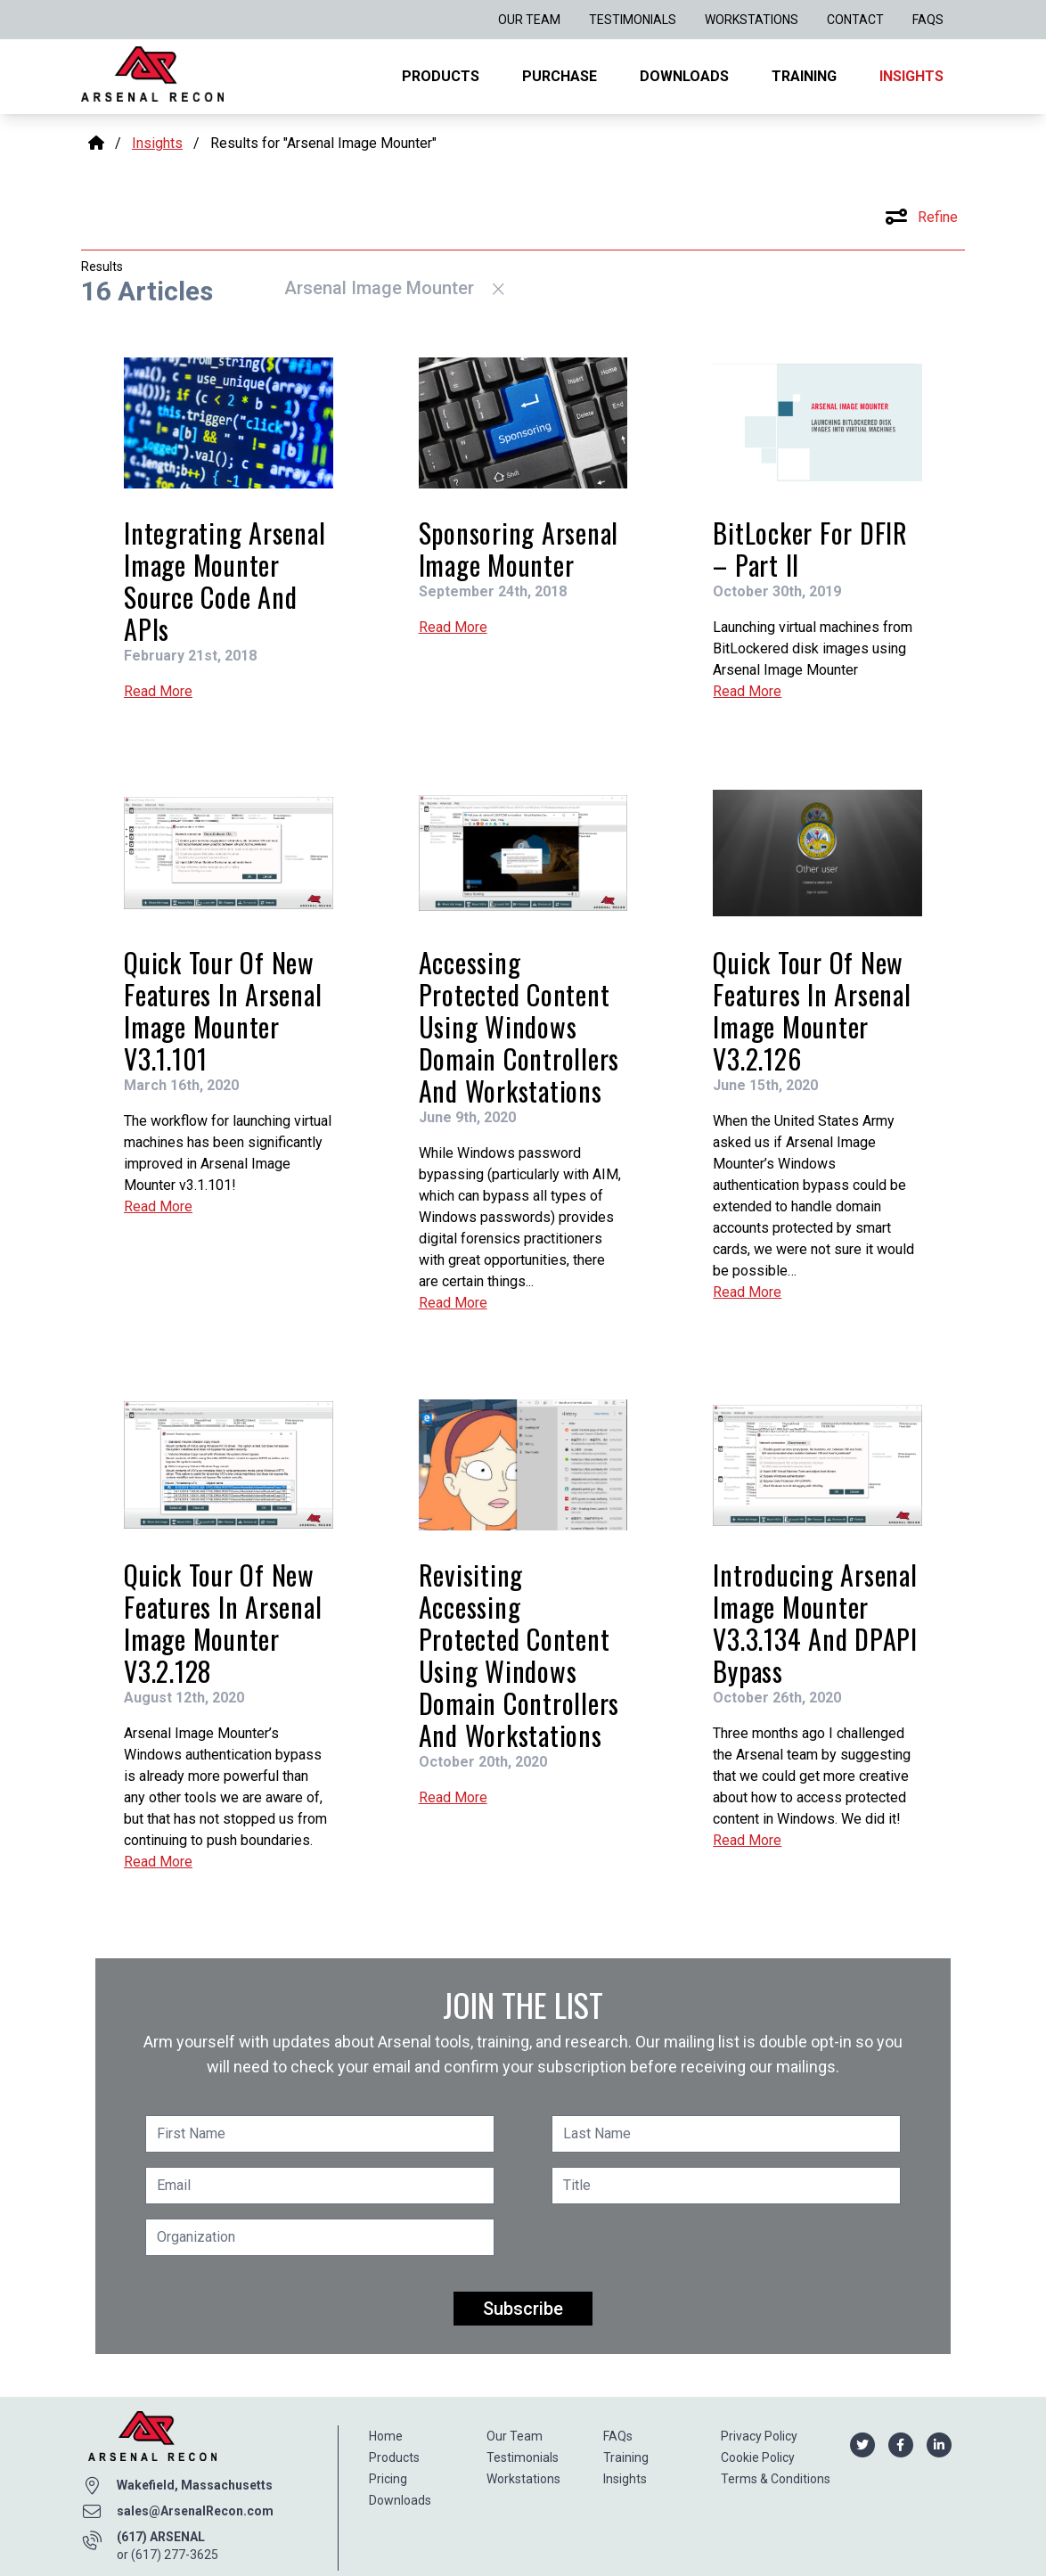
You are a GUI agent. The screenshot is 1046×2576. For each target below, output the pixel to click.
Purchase (559, 76)
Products (440, 76)
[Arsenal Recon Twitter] (862, 2444)
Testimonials (632, 19)
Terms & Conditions (775, 2479)
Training (804, 76)
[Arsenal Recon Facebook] (900, 2444)
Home (386, 2436)
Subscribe (523, 2308)
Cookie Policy (758, 2457)
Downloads (684, 76)
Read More (158, 691)
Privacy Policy (759, 2436)
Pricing (388, 2479)
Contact (855, 19)
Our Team (529, 19)
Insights (911, 76)
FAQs (928, 19)
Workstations (751, 19)
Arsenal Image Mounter (394, 288)
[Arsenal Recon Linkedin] (938, 2444)
